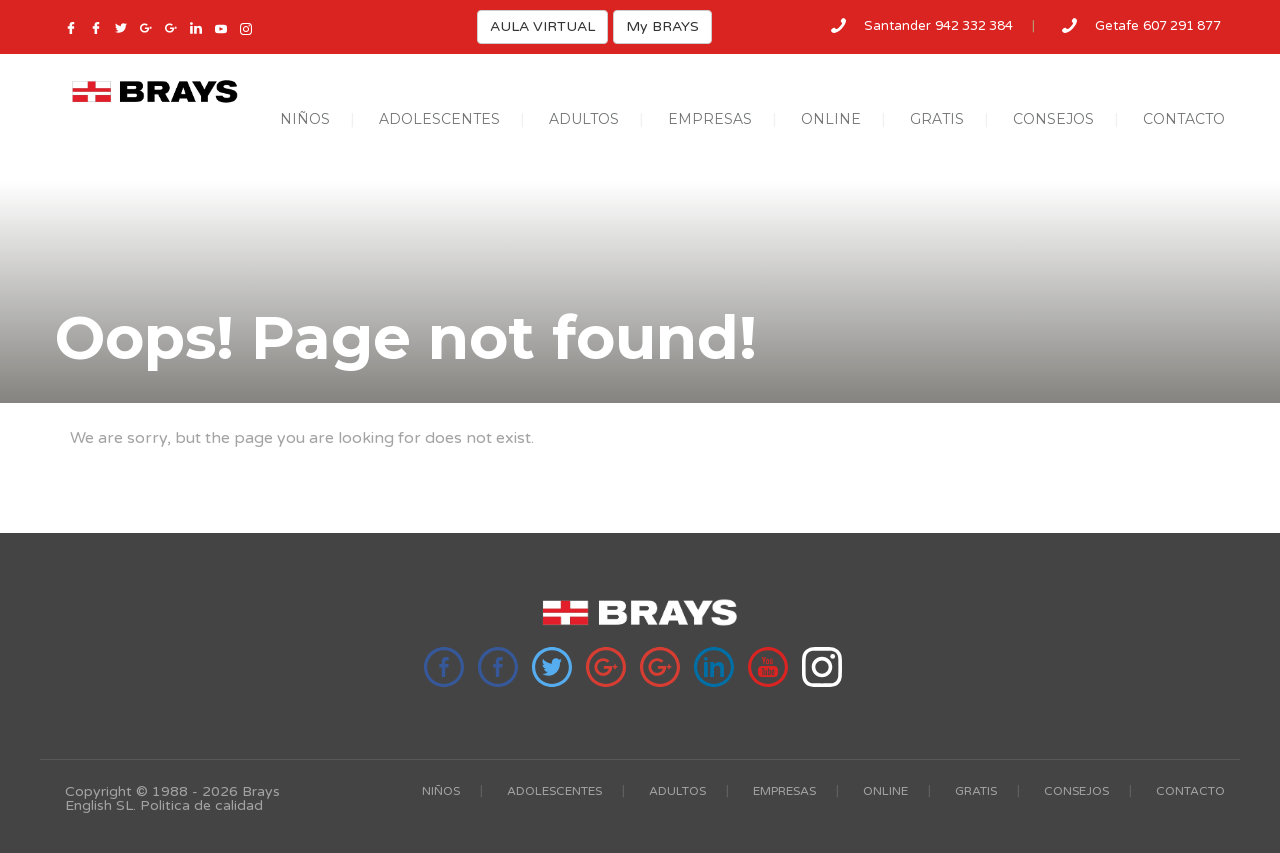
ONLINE (831, 119)
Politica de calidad (201, 805)
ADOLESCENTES (439, 119)
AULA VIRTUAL (542, 26)
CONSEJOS (1053, 119)
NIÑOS (305, 119)
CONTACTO (1184, 119)
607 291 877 (1182, 26)
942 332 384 (974, 26)
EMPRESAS (710, 119)
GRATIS (937, 119)
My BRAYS (662, 26)
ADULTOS (584, 119)
